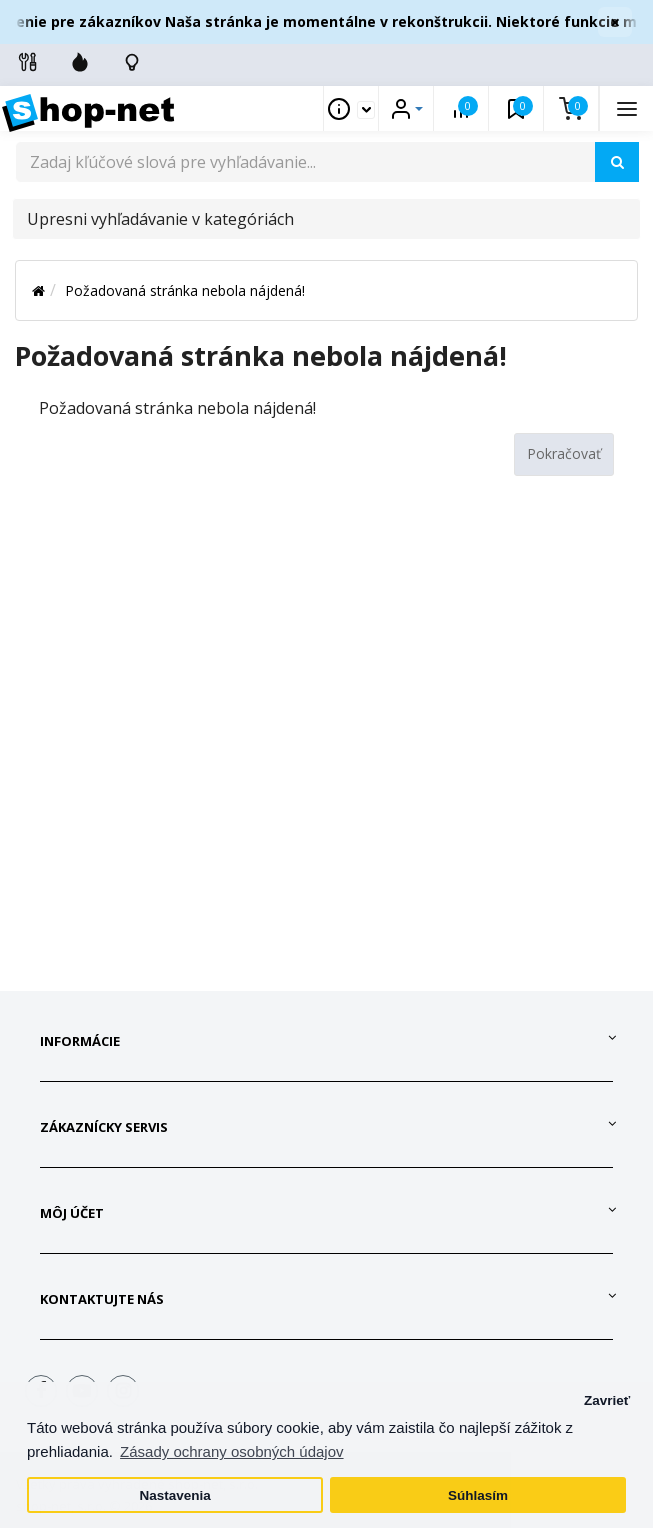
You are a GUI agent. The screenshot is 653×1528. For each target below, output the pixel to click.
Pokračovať (564, 453)
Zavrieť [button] (607, 1400)
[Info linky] (28, 62)
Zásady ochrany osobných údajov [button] (231, 1451)
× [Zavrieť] (615, 22)
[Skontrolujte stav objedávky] (132, 62)
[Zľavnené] (80, 62)
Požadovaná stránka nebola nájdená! (185, 290)
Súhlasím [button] (478, 1495)
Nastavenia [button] (174, 1495)
